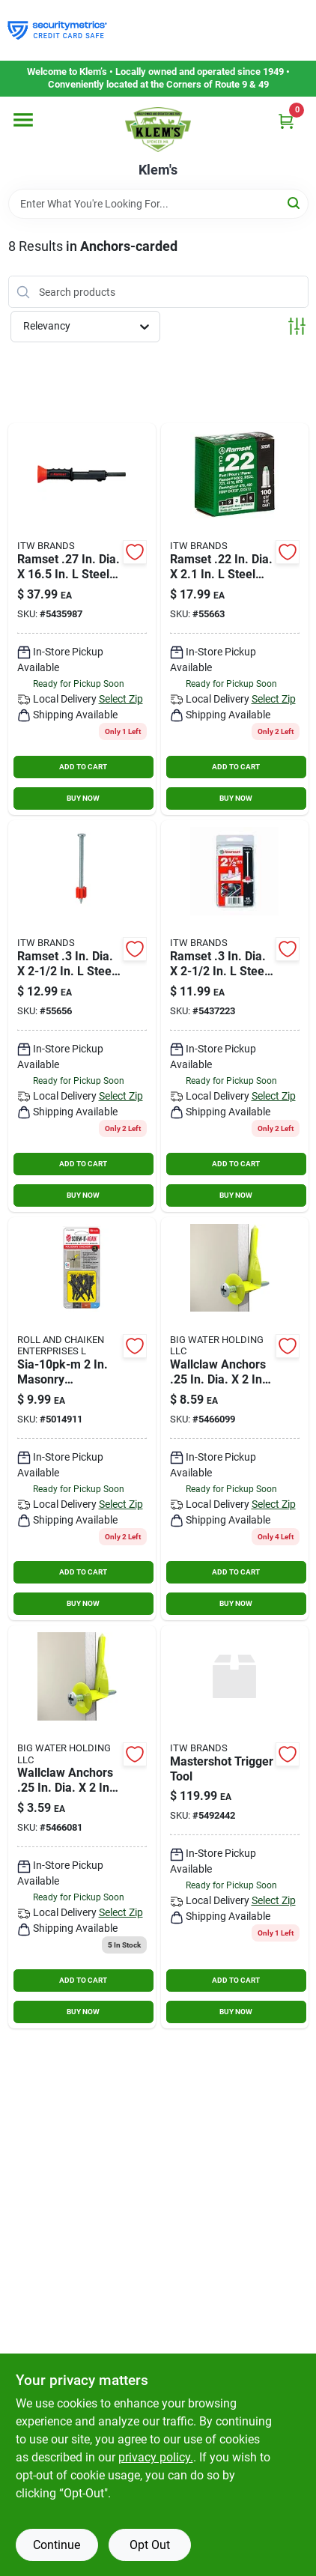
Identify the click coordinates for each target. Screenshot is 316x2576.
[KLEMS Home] (158, 129)
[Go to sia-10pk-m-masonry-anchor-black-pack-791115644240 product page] (82, 1418)
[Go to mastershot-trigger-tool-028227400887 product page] (235, 1826)
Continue (56, 2545)
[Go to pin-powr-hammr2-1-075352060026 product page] (82, 1016)
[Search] (295, 202)
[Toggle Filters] (297, 326)
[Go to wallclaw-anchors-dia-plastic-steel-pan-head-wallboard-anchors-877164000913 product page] (82, 1826)
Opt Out (150, 2545)
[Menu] (23, 120)
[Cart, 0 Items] (286, 121)
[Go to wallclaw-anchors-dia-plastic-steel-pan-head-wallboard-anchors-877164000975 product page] (235, 1418)
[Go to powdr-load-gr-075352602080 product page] (235, 619)
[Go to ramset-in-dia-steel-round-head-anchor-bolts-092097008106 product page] (235, 1016)
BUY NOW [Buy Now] (83, 798)
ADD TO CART (83, 767)
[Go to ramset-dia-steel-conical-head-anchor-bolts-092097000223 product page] (82, 619)
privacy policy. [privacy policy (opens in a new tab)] (155, 2457)
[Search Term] (158, 204)
